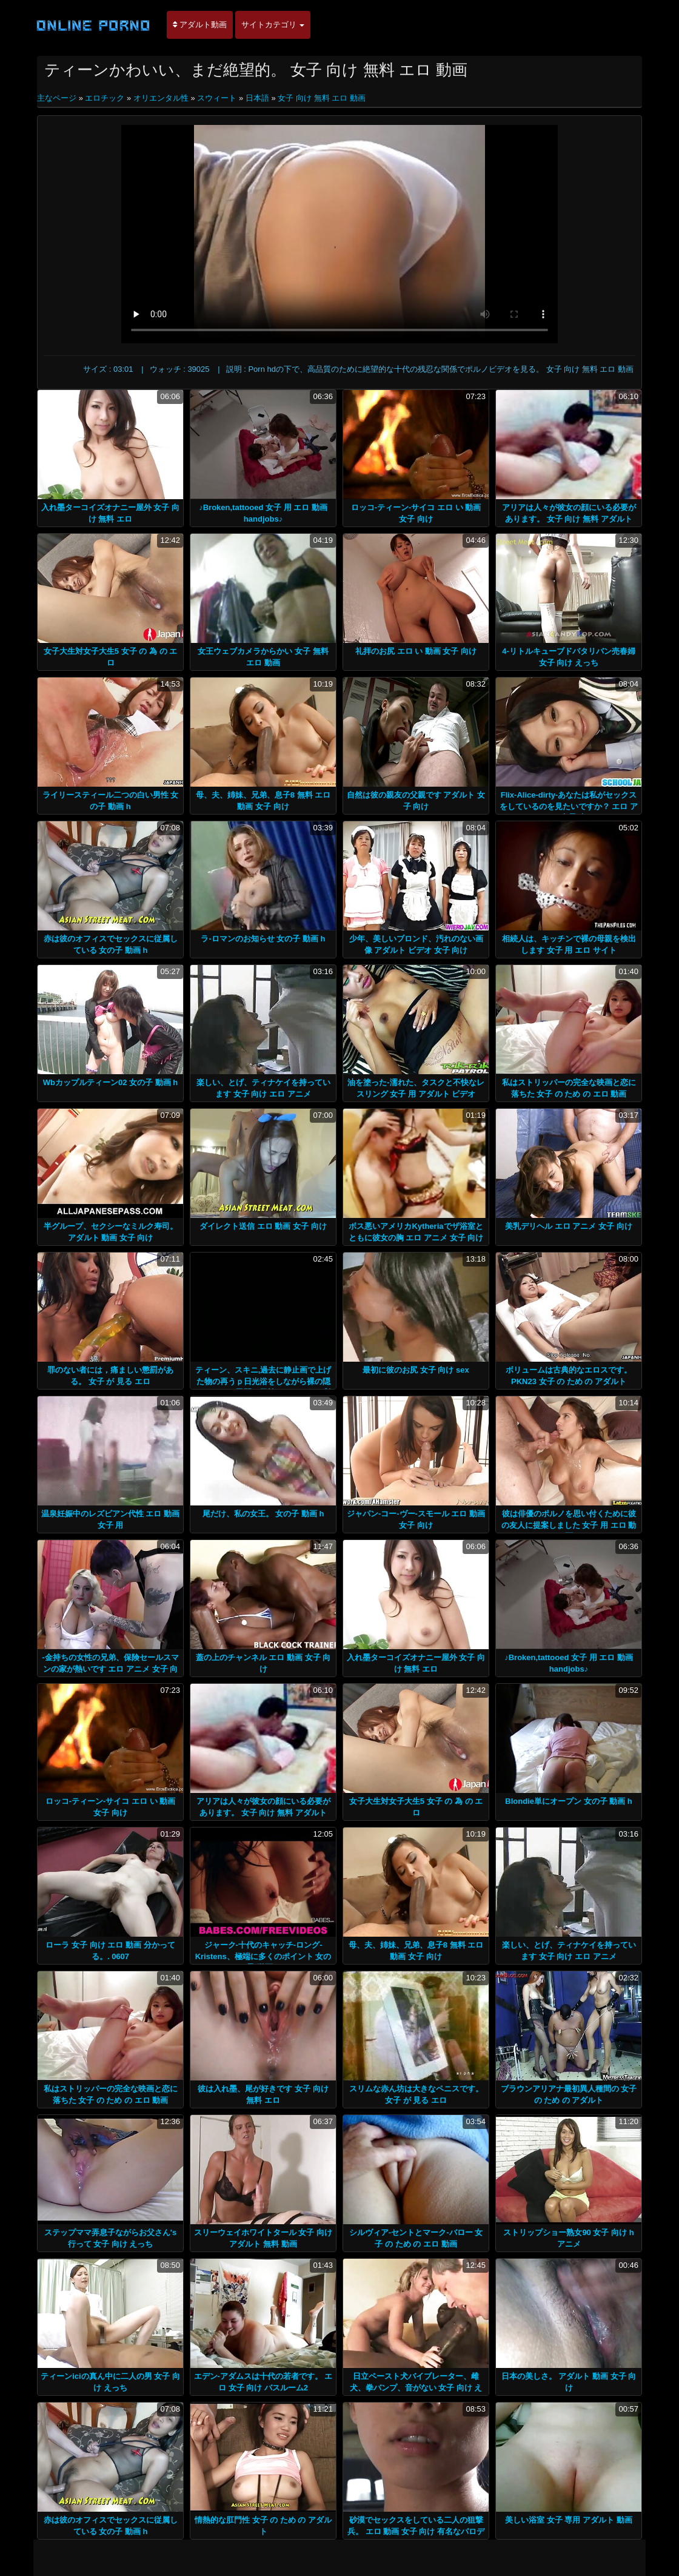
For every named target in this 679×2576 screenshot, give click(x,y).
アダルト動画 (200, 24)
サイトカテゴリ (273, 24)
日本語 (257, 98)
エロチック (104, 98)
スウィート (216, 98)
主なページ (58, 98)
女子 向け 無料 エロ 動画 (321, 98)
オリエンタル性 (161, 98)
